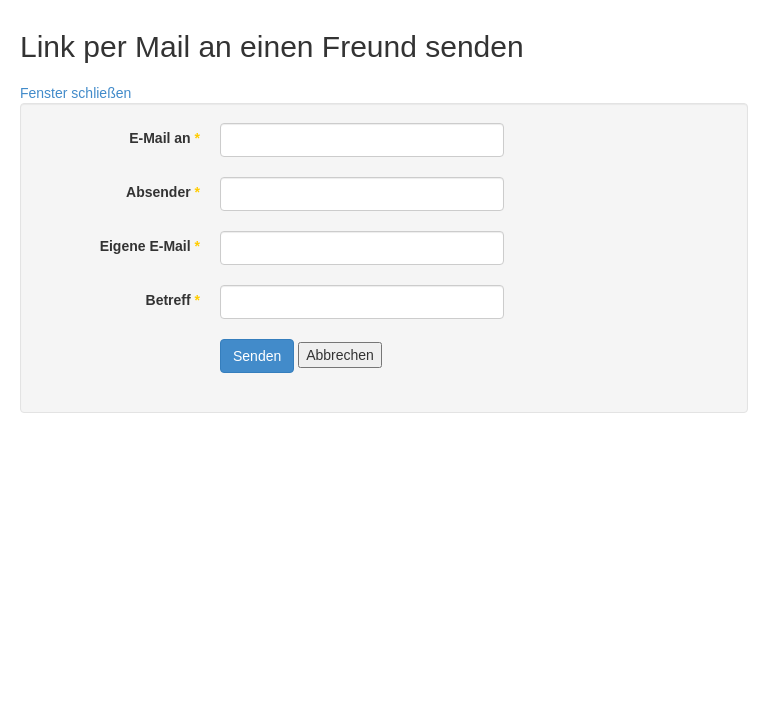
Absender (163, 192)
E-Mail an (164, 138)
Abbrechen (340, 355)
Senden (257, 356)
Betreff (173, 300)
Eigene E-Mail (150, 246)
